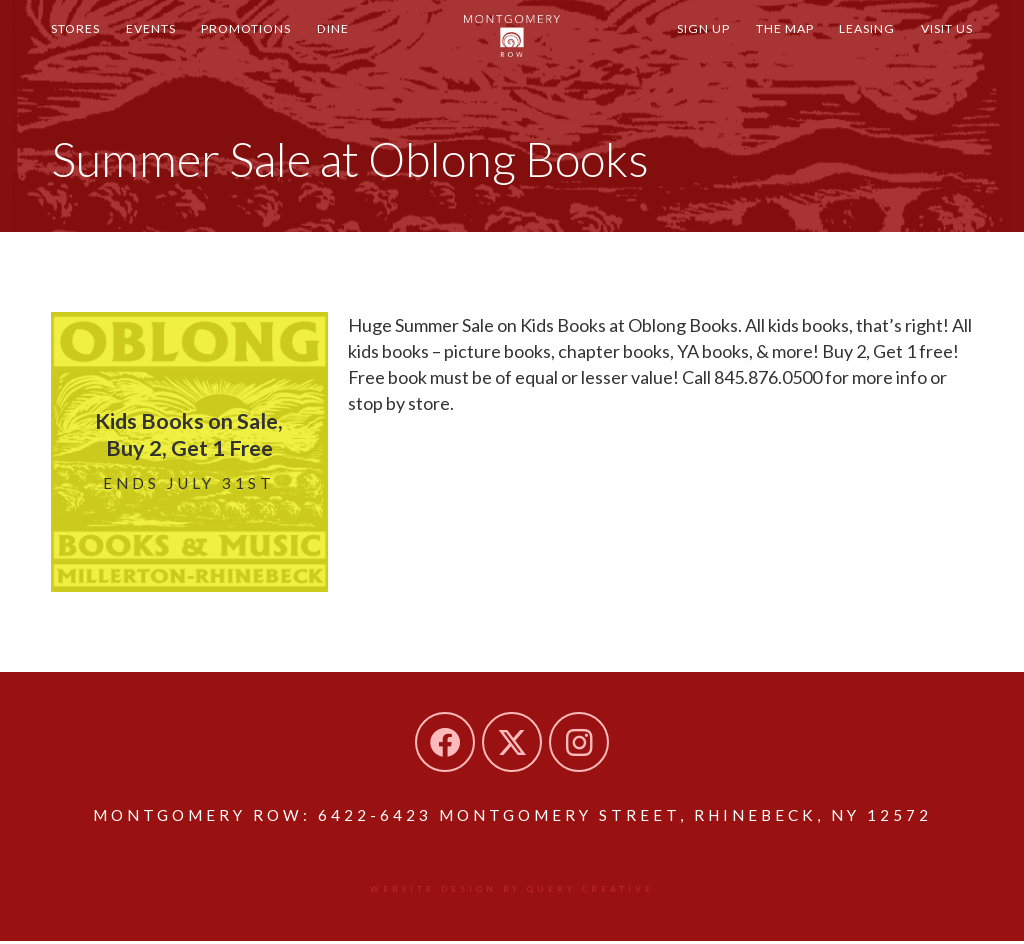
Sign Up (667, 47)
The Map (759, 47)
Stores (80, 47)
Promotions (274, 47)
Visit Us (941, 47)
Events (166, 47)
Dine (371, 47)
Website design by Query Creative (512, 891)
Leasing (850, 47)
